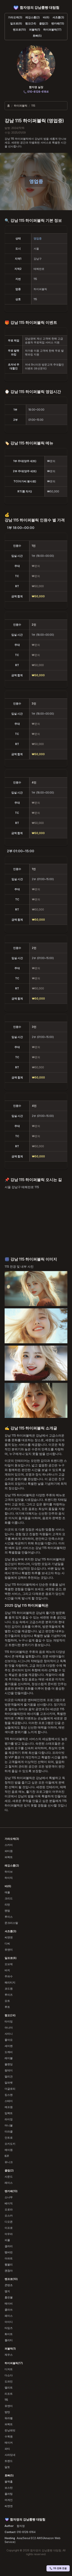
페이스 (9, 2315)
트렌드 (9, 2460)
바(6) (46, 17)
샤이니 (9, 2033)
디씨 (7, 1943)
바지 (7, 1970)
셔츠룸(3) (58, 17)
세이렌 (9, 2045)
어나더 (9, 2027)
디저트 (9, 2369)
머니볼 (9, 2125)
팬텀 (7, 1910)
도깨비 (9, 2052)
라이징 (9, 2119)
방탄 (7, 2412)
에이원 (9, 2149)
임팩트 (9, 2113)
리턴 (7, 1904)
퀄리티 (9, 2340)
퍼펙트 (9, 1857)
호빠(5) (37, 35)
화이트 (9, 2334)
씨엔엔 (9, 1937)
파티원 (9, 1851)
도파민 (9, 2381)
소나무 (9, 2197)
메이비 (9, 2303)
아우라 (9, 2233)
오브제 (9, 1964)
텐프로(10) (19, 29)
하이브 (9, 1871)
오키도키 (10, 2143)
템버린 (9, 2252)
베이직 (9, 2203)
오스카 (9, 2215)
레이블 (9, 2058)
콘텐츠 (9, 2285)
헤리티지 (10, 1982)
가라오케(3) (15, 17)
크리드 (9, 1898)
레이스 (9, 2182)
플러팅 (9, 2493)
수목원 (9, 2436)
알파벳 (9, 2082)
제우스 (9, 2354)
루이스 (9, 1916)
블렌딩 (9, 2064)
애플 (7, 1892)
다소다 (9, 2375)
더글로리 (10, 2088)
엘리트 (9, 2387)
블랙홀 (9, 2481)
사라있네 (10, 2454)
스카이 (9, 1844)
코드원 (9, 1988)
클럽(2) (43, 23)
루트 (7, 2006)
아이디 (9, 2321)
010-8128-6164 (26, 2532)
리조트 (9, 2393)
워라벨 (9, 2418)
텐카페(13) (57, 23)
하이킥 (9, 1877)
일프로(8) (16, 23)
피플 (7, 2240)
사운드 (9, 2176)
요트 (7, 2000)
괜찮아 (9, 2270)
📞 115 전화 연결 (58, 2568)
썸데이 (9, 2070)
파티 (7, 2448)
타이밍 (9, 2021)
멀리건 (9, 2076)
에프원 (9, 2107)
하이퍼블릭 (20, 105)
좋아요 (9, 2039)
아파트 (9, 2258)
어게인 (9, 2499)
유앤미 (9, 1949)
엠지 (7, 2291)
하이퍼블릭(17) (52, 29)
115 (6, 2399)
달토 (7, 2467)
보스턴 (9, 2487)
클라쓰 (9, 2309)
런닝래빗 (10, 2430)
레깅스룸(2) (32, 17)
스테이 (9, 2100)
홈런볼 (9, 2297)
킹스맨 (9, 2094)
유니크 (9, 2162)
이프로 (9, 2227)
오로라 (9, 2209)
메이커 (9, 2442)
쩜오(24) (30, 23)
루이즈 (9, 1994)
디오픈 (9, 2221)
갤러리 (9, 2246)
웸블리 (9, 2264)
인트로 (9, 2137)
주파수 (9, 1976)
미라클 (9, 2131)
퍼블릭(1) (34, 29)
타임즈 (9, 2328)
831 (7, 2156)
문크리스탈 (11, 1922)
